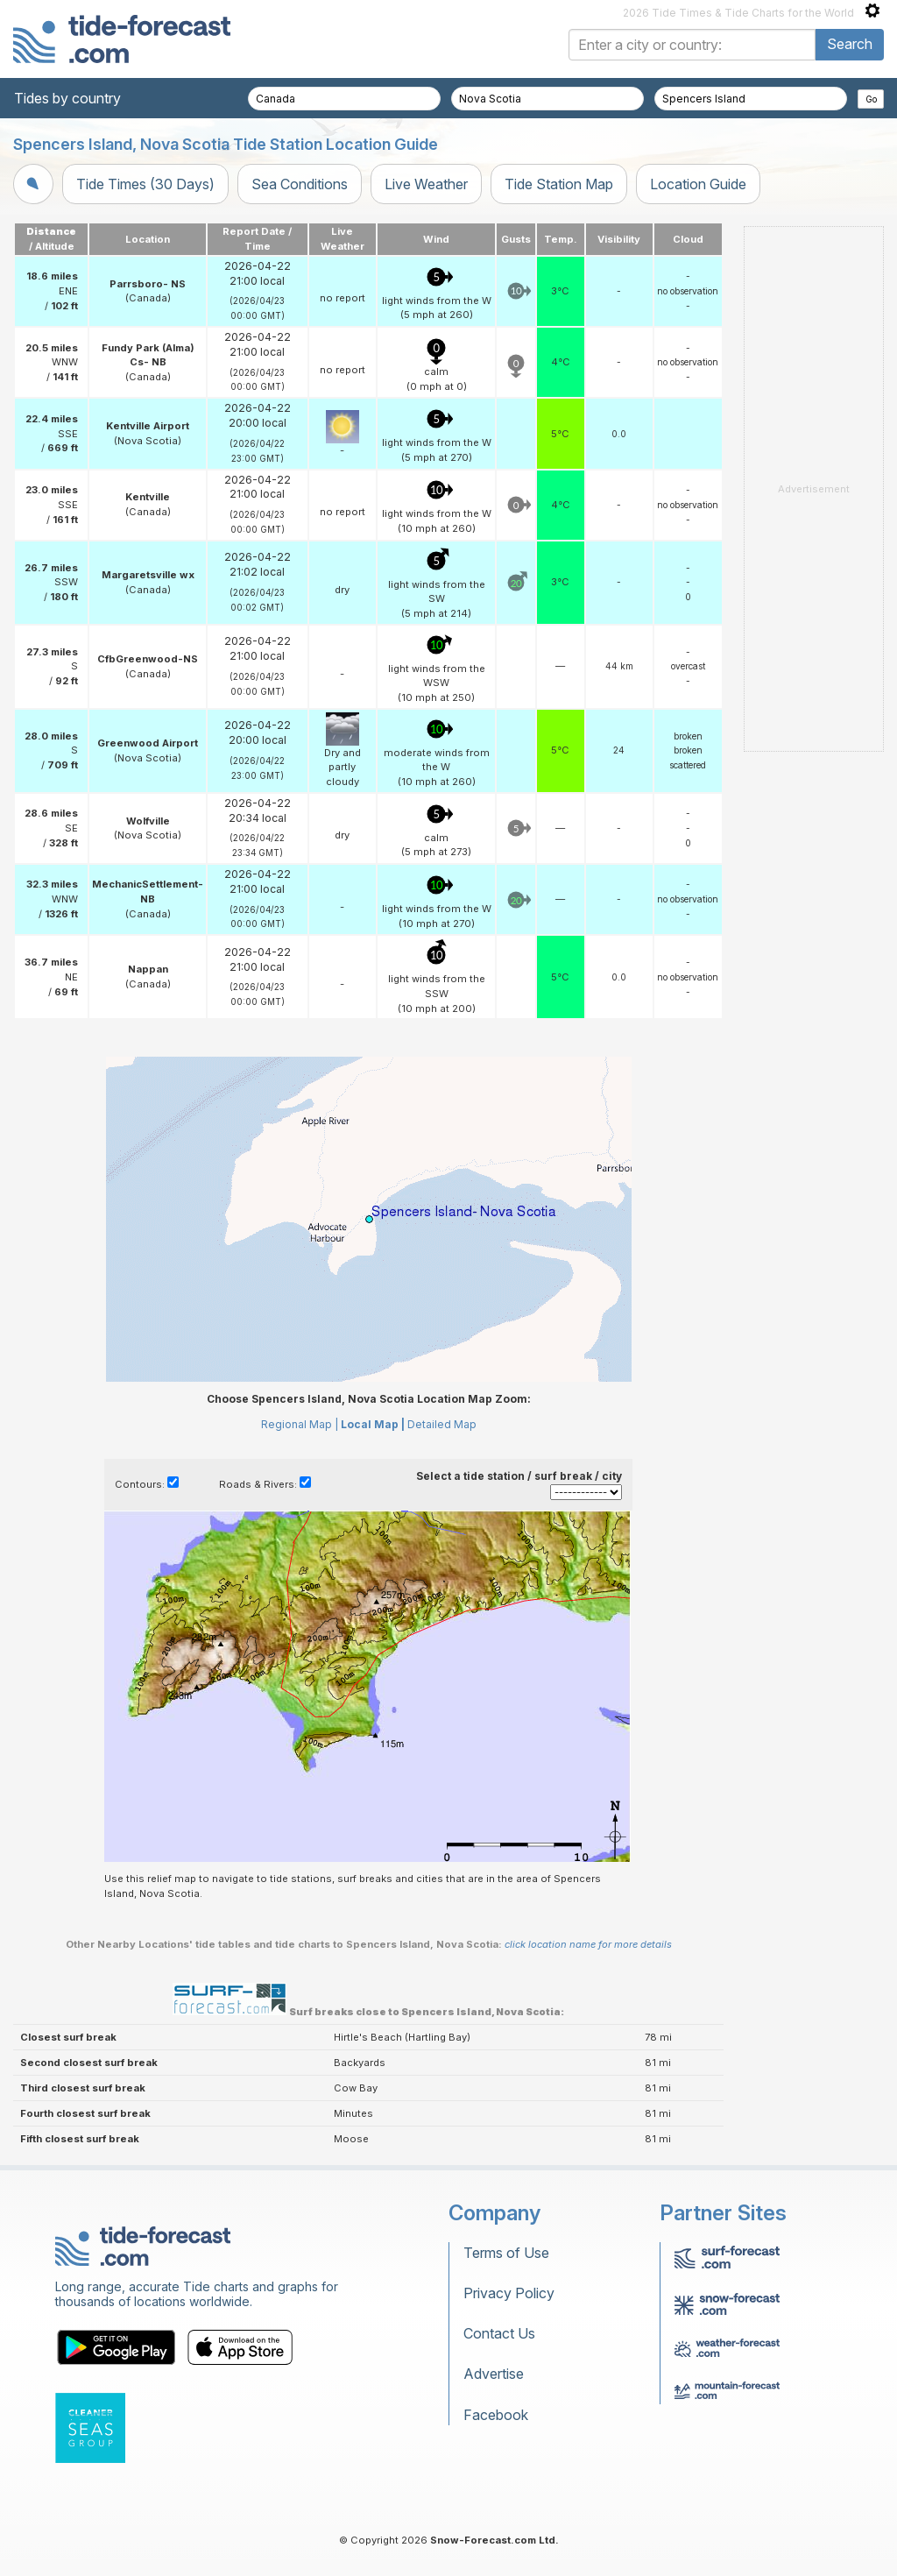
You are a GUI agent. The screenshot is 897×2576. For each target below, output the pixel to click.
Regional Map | (299, 1424)
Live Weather (426, 184)
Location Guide (698, 184)
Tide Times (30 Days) (145, 184)
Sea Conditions (299, 184)
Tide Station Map (559, 184)
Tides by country (67, 98)
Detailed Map (442, 1424)
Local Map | (373, 1424)
